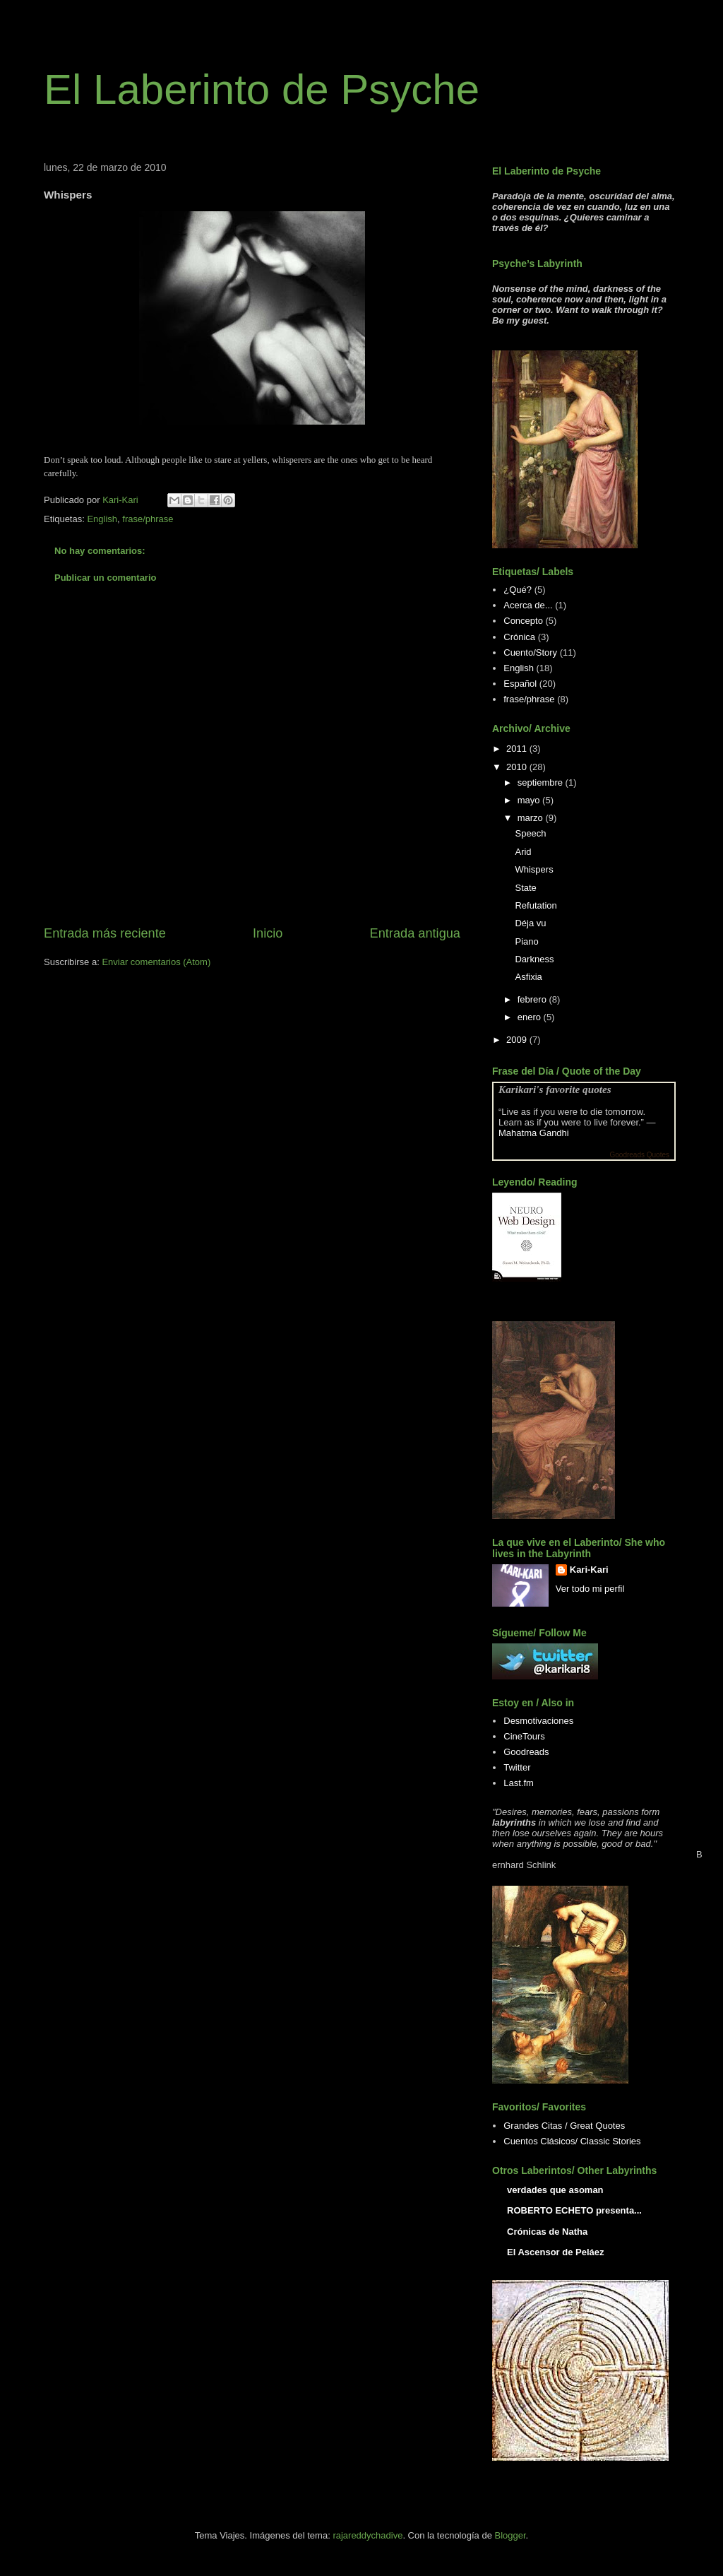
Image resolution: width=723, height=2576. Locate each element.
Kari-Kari (589, 1569)
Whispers (534, 869)
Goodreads (526, 1752)
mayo (530, 800)
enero (531, 1017)
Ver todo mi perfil (590, 1588)
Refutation (535, 905)
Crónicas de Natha (547, 2231)
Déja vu (530, 923)
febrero (533, 999)
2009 (518, 1039)
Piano (526, 941)
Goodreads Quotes (640, 1155)
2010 (518, 767)
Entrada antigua (415, 933)
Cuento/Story (530, 652)
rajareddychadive (367, 2535)
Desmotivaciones (538, 1720)
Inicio (267, 933)
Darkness (534, 959)
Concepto (523, 620)
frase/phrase (147, 519)
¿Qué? (517, 589)
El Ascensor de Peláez (555, 2252)
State (525, 887)
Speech (530, 833)
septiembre (542, 782)
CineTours (524, 1736)
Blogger (509, 2535)
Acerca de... (527, 605)
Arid (523, 851)
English (102, 519)
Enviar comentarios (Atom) (156, 962)
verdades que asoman (555, 2190)
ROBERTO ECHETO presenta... (574, 2210)
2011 (518, 748)
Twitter (516, 1767)
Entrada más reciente (105, 933)
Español (520, 683)
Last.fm (518, 1783)
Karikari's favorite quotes (554, 1089)
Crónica (519, 637)
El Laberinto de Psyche (261, 89)
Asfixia (528, 976)
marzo (532, 818)
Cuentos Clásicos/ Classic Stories (571, 2141)
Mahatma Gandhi (533, 1133)
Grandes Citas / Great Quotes (564, 2125)
